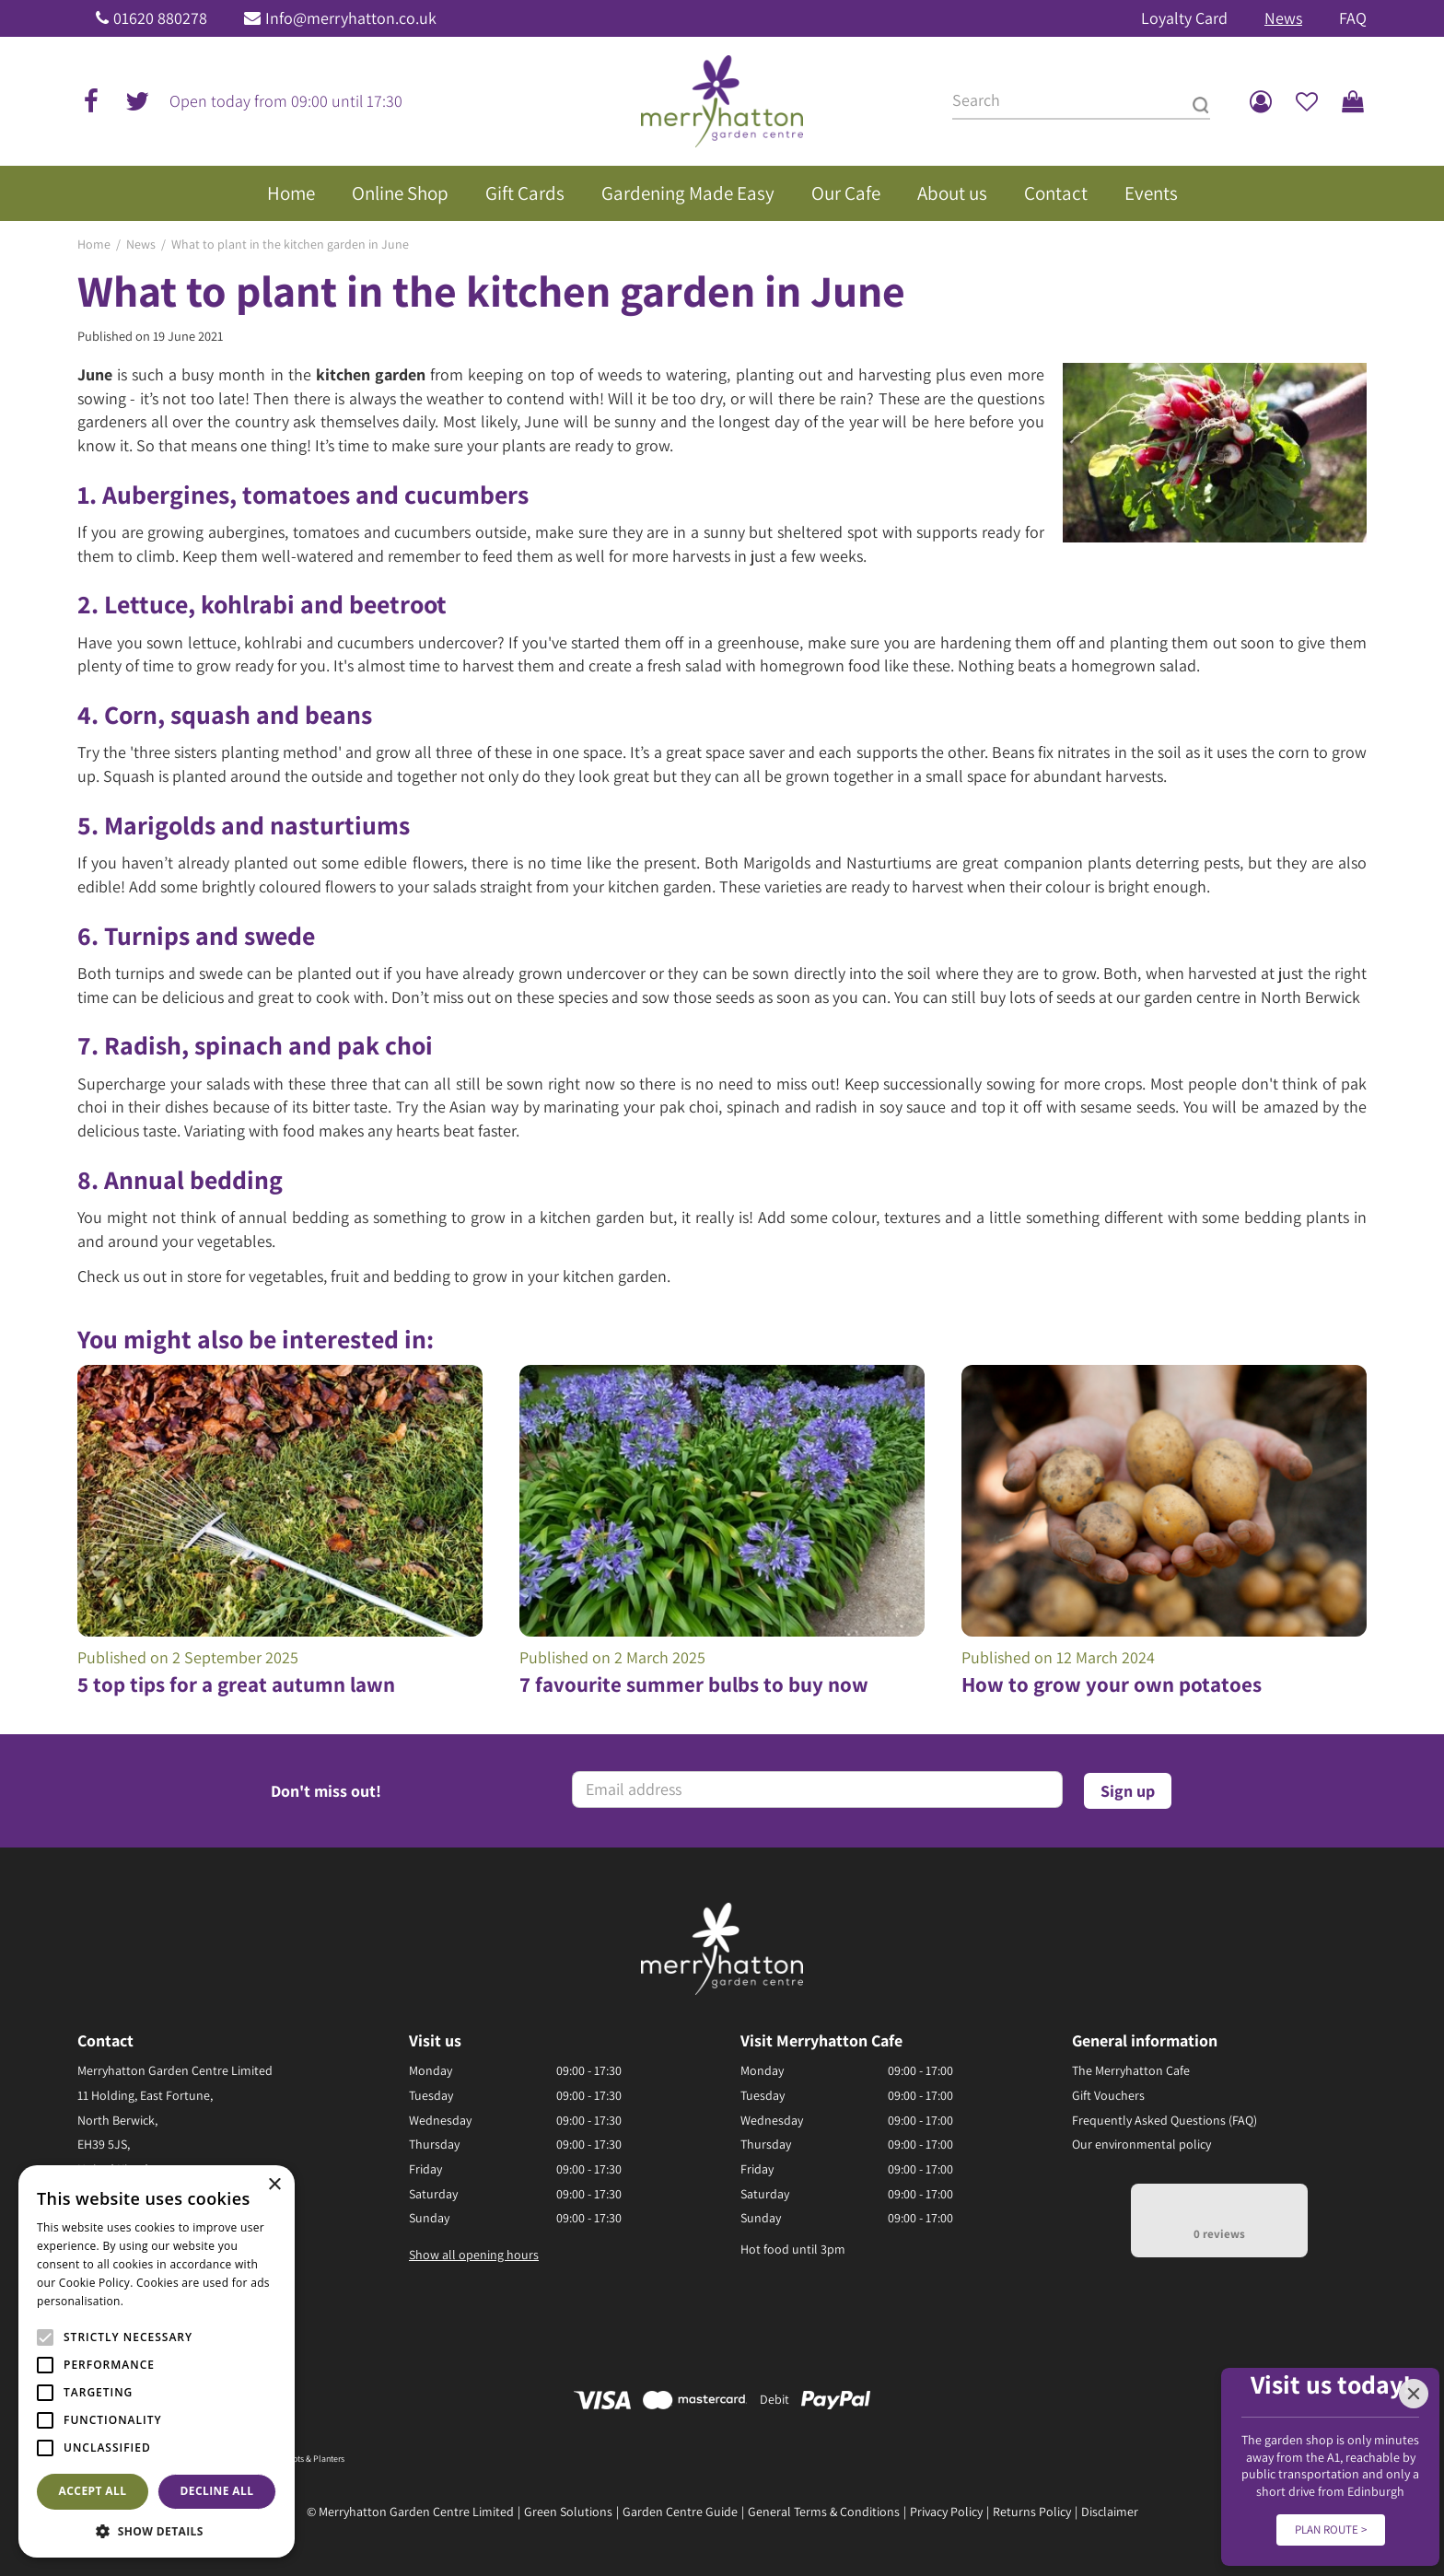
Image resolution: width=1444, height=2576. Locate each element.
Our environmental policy (1141, 2144)
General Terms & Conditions (824, 2511)
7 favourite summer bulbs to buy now (693, 1684)
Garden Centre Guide (680, 2511)
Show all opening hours (474, 2254)
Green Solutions (568, 2511)
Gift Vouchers (1108, 2095)
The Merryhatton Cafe (1131, 2070)
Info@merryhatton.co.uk (351, 18)
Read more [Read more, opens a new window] (156, 2301)
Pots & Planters (315, 2459)
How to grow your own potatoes (1111, 1684)
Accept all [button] (93, 2491)
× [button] (274, 2185)
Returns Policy (1032, 2511)
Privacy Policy (946, 2511)
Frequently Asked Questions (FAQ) (1164, 2120)
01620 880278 (160, 18)
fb (91, 101)
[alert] (156, 2361)
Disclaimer (1109, 2511)
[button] (156, 2530)
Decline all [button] (217, 2491)
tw (137, 101)
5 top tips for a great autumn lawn (236, 1684)
